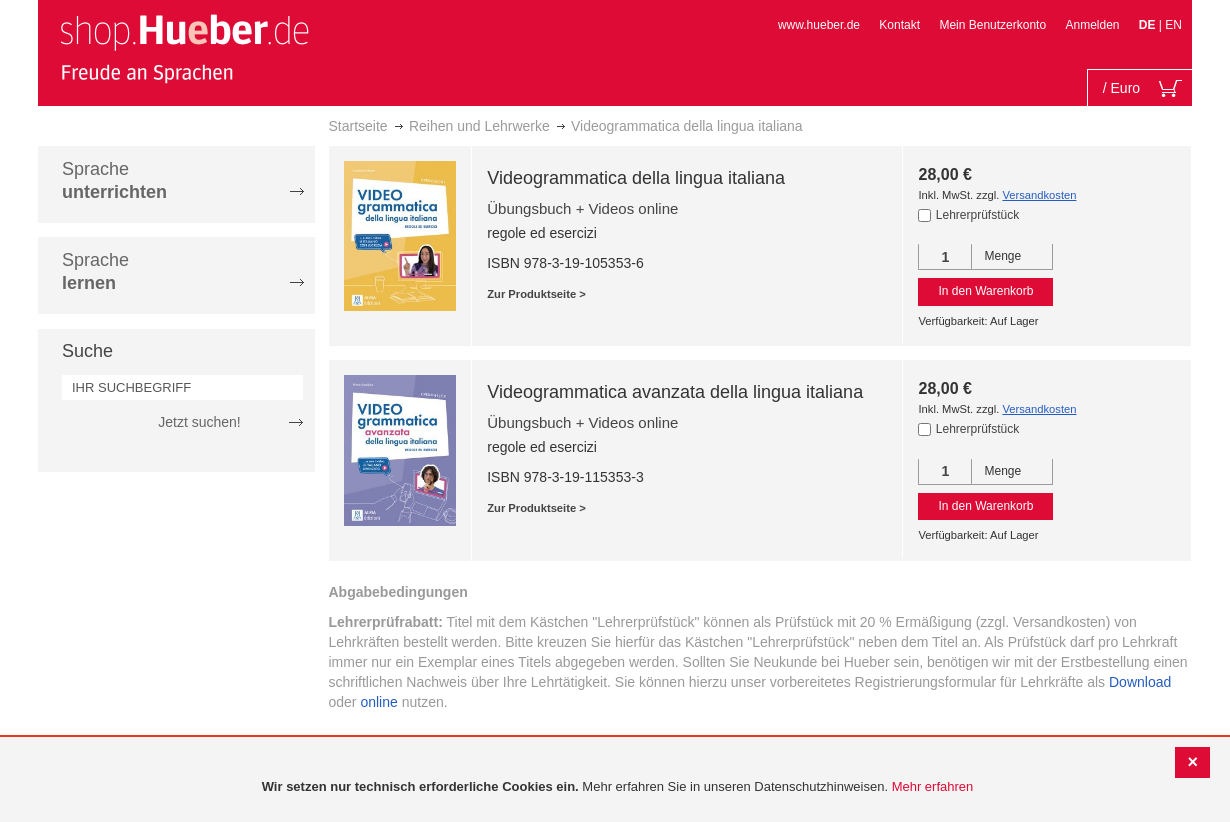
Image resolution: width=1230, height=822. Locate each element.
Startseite (358, 126)
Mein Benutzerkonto (992, 25)
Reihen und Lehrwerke (479, 126)
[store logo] (184, 48)
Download (1140, 682)
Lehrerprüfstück (977, 215)
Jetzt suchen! (199, 422)
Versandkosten (1039, 195)
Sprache (114, 180)
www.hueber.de (819, 25)
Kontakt (899, 25)
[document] (617, 787)
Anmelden (1092, 25)
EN (1173, 25)
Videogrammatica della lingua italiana (636, 178)
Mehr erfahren (933, 786)
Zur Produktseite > (536, 294)
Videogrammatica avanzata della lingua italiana (675, 392)
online (378, 702)
